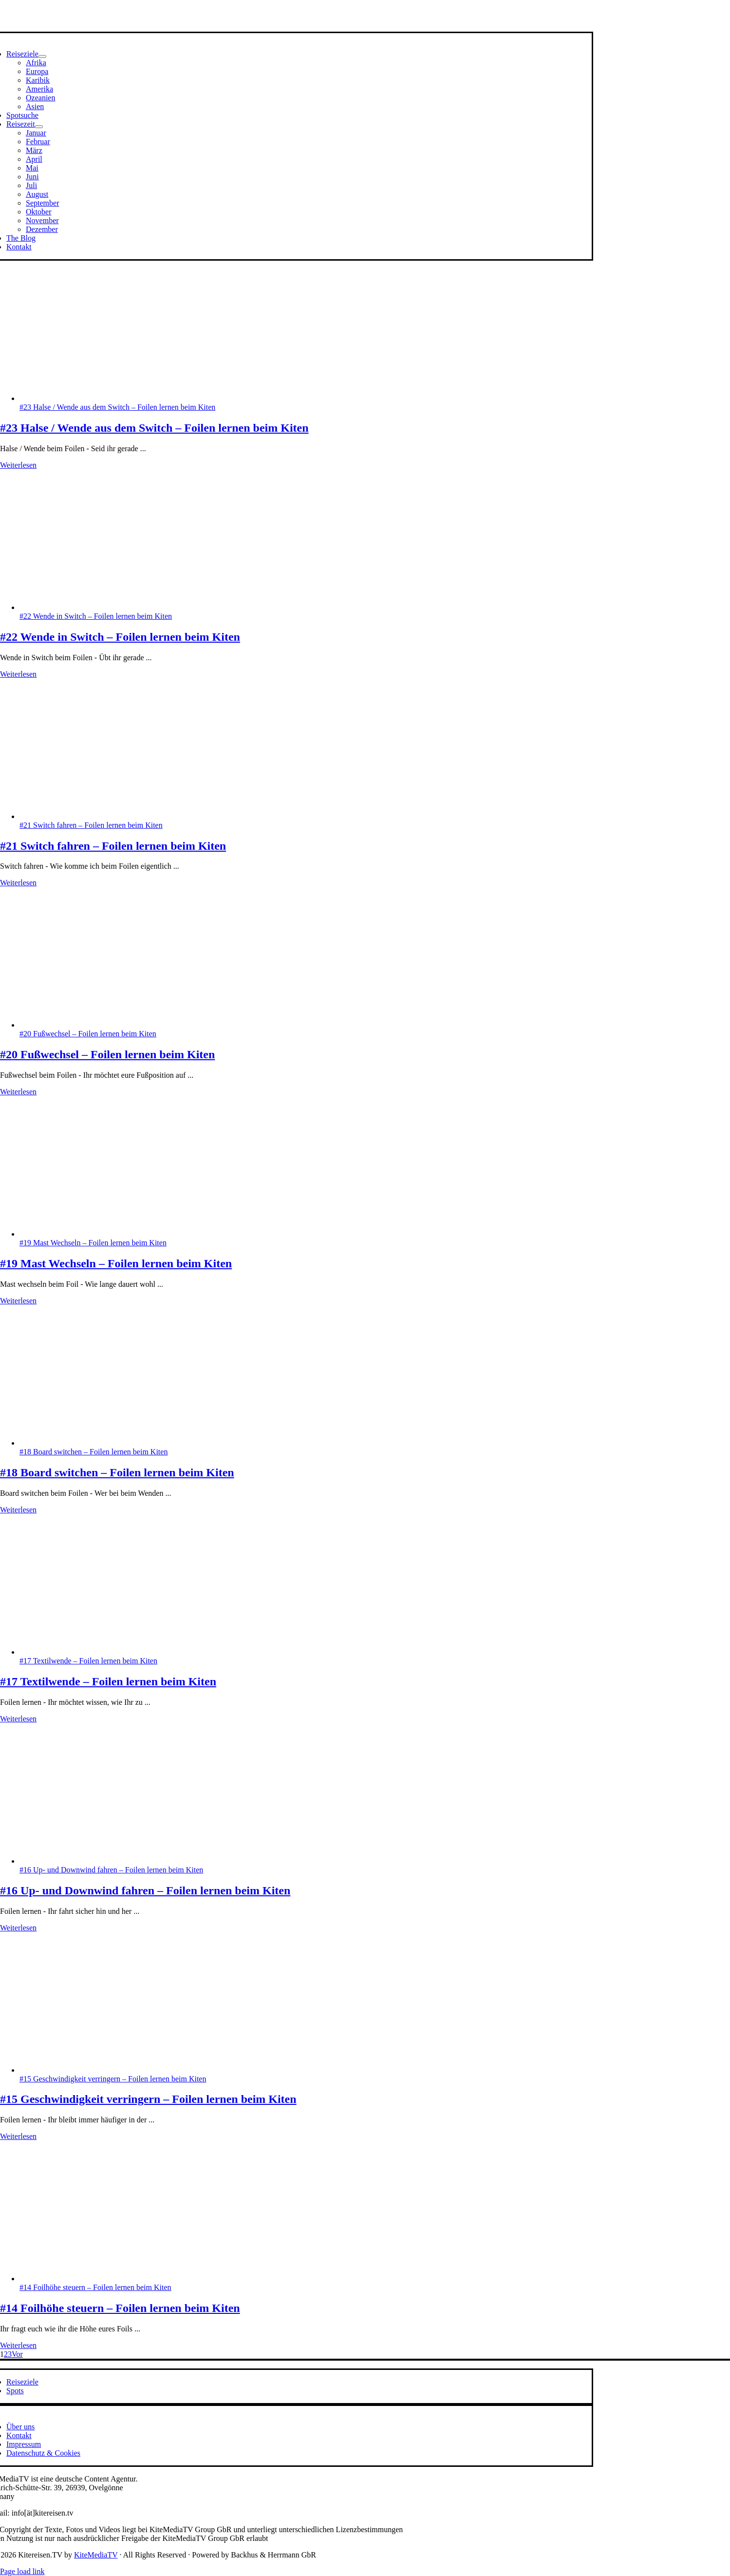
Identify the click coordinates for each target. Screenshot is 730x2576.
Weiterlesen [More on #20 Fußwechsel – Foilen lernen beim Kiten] (18, 1092)
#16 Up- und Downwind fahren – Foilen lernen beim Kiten (111, 1870)
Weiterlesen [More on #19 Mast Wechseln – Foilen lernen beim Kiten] (18, 1301)
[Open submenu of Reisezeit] (39, 126)
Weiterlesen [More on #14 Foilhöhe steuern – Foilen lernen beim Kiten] (18, 2345)
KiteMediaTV (95, 2555)
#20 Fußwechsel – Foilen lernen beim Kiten (87, 1034)
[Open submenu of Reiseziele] (42, 56)
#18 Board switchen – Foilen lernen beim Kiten (93, 1452)
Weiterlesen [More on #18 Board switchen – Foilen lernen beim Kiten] (18, 1510)
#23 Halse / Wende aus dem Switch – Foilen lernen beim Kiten (117, 407)
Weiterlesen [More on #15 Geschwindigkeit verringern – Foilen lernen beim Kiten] (18, 2136)
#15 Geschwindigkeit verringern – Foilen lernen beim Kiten (112, 2079)
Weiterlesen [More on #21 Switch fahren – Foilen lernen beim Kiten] (18, 882)
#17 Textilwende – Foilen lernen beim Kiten (88, 1661)
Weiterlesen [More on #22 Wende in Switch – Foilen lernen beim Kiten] (18, 674)
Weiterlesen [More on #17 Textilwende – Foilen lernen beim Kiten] (18, 1719)
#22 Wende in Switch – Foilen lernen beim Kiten (95, 616)
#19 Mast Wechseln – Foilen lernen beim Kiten (93, 1243)
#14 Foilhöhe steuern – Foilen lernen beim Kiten (95, 2287)
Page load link (22, 2571)
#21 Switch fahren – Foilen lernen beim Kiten (91, 825)
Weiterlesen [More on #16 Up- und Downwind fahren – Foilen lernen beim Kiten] (18, 1928)
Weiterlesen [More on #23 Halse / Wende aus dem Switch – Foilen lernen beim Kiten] (18, 465)
